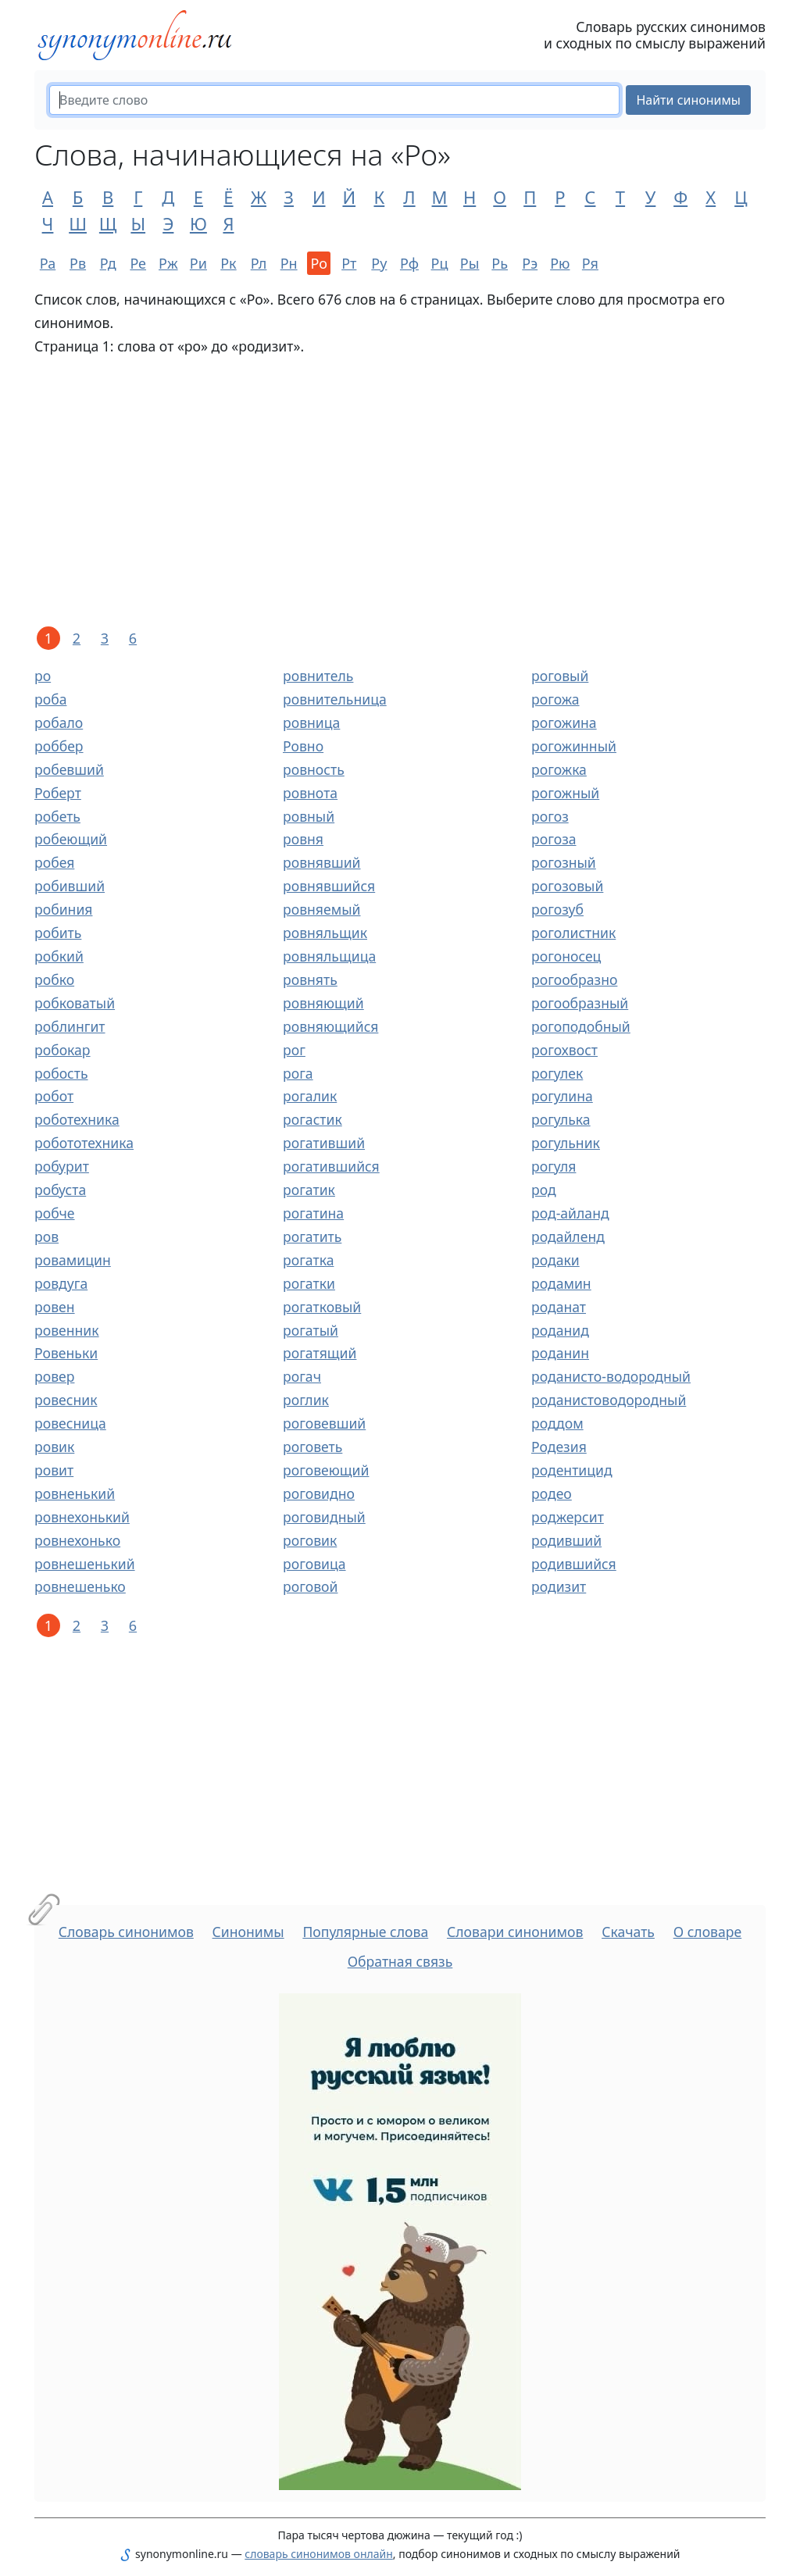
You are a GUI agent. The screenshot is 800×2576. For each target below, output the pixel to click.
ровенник (66, 1330)
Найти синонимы (688, 100)
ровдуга (61, 1283)
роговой (310, 1586)
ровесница (70, 1423)
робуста (60, 1189)
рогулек (557, 1073)
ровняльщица (329, 956)
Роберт (57, 792)
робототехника (84, 1142)
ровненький (74, 1493)
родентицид (571, 1470)
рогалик (310, 1095)
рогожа (555, 699)
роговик (310, 1540)
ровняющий (323, 1003)
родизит (558, 1586)
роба (50, 699)
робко (54, 979)
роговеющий (326, 1470)
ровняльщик (325, 932)
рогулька (561, 1119)
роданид (560, 1330)
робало (58, 722)
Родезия (559, 1446)
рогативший (324, 1142)
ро (42, 675)
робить (57, 932)
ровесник (66, 1399)
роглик (306, 1399)
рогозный (563, 862)
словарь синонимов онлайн (319, 2553)
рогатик (309, 1189)
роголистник (573, 932)
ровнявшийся (329, 885)
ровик (54, 1446)
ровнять (310, 979)
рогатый (310, 1330)
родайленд (568, 1236)
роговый (559, 675)
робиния (63, 909)
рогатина (313, 1213)
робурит (61, 1166)
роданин (560, 1352)
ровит (53, 1470)
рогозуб (557, 909)
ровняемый (322, 909)
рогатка (308, 1260)
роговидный (324, 1516)
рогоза (554, 839)
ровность (314, 769)
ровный (308, 816)
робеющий (70, 839)
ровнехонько (77, 1540)
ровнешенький (84, 1563)
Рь (499, 263)
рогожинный (573, 746)
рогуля (553, 1166)
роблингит (69, 1026)
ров (46, 1236)
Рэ (530, 263)
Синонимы (248, 1931)
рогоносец (566, 956)
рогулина (562, 1095)
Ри (198, 263)
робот (53, 1095)
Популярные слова (365, 1931)
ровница (311, 722)
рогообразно (574, 979)
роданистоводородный (608, 1399)
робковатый (74, 1003)
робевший (69, 769)
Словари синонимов (515, 1931)
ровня (303, 839)
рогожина (564, 722)
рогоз (550, 816)
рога (298, 1073)
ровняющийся (330, 1026)
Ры (470, 263)
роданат (558, 1306)
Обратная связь (400, 1961)
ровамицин (72, 1260)
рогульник (565, 1142)
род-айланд (570, 1213)
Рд (108, 263)
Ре (138, 263)
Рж (168, 263)
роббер (59, 746)
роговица (314, 1563)
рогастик (312, 1119)
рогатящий (319, 1352)
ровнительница (335, 699)
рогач (302, 1376)
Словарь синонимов (126, 1931)
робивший (69, 885)
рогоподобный (580, 1026)
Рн (289, 263)
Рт (348, 263)
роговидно (319, 1493)
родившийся (573, 1563)
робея (54, 862)
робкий (59, 956)
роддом (557, 1423)
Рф (409, 263)
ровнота (310, 792)
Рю (560, 263)
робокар (62, 1049)
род (543, 1189)
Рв (78, 263)
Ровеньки (66, 1352)
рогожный (565, 792)
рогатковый (322, 1306)
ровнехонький (82, 1516)
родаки (555, 1260)
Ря (590, 263)
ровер (54, 1376)
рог (294, 1049)
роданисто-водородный (611, 1376)
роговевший (324, 1423)
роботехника (77, 1119)
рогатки (309, 1283)
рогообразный (579, 1003)
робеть (57, 816)
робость (61, 1073)
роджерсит (567, 1516)
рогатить (312, 1236)
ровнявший (322, 862)
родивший (566, 1540)
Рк (228, 263)
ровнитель (318, 675)
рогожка (559, 769)
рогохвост (564, 1049)
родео (551, 1493)
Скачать (628, 1931)
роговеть (312, 1446)
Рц (439, 263)
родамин (561, 1283)
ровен (54, 1306)
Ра (47, 263)
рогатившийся (331, 1166)
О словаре (707, 1931)
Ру (379, 263)
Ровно (303, 746)
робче (54, 1213)
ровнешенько (80, 1586)
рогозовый (567, 885)
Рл (259, 263)
